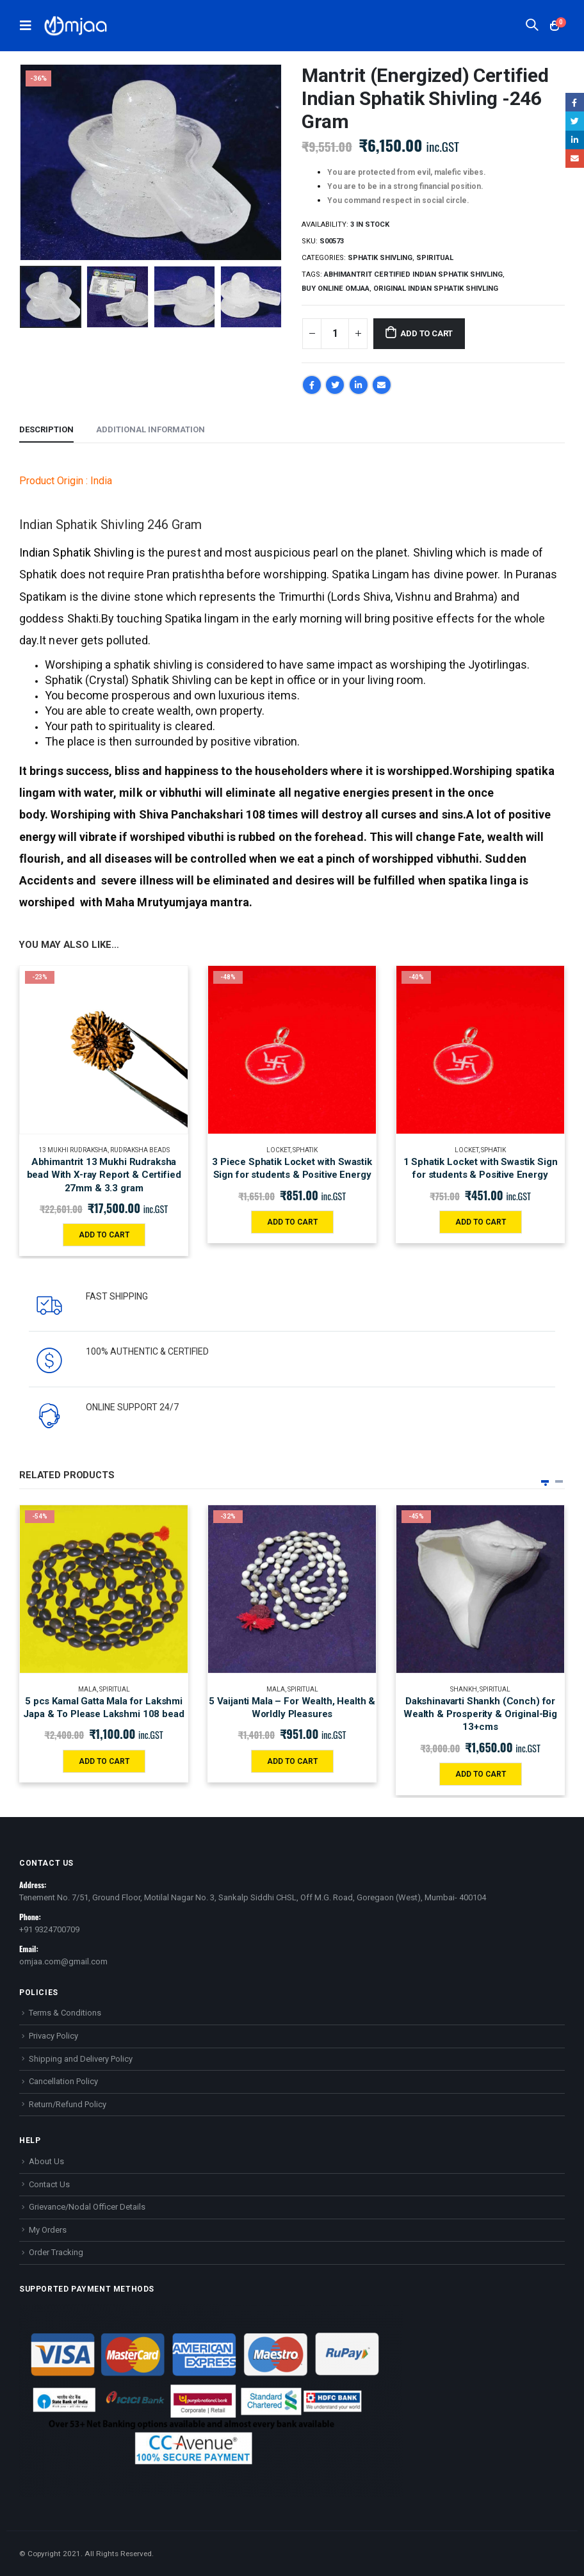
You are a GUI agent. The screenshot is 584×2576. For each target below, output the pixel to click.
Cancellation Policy (63, 2081)
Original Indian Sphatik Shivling (435, 288)
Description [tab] (46, 429)
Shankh (463, 1689)
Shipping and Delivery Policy (81, 2059)
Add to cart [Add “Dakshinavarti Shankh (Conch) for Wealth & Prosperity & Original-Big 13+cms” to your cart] (480, 1774)
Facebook (312, 385)
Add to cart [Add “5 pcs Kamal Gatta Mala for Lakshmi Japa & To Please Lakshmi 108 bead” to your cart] (104, 1761)
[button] (545, 1481)
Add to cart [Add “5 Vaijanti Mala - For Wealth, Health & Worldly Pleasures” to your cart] (292, 1761)
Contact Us (49, 2184)
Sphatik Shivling (380, 258)
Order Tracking (56, 2252)
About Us (46, 2161)
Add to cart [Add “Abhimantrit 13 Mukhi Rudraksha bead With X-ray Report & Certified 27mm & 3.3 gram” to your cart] (104, 1234)
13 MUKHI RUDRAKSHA (73, 1149)
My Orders (48, 2230)
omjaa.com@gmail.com (63, 1961)
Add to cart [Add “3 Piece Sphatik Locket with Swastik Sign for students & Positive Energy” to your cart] (292, 1222)
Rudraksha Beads (140, 1149)
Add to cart (426, 333)
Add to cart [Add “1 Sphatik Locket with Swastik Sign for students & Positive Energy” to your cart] (480, 1222)
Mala (87, 1689)
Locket (278, 1149)
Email (381, 385)
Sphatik (305, 1149)
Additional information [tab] (150, 429)
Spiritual (434, 258)
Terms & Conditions (65, 2013)
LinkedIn (358, 385)
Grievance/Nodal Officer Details (87, 2207)
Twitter (335, 385)
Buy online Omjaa (335, 288)
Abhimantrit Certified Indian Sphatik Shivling (413, 274)
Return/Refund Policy (67, 2104)
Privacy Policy (53, 2036)
